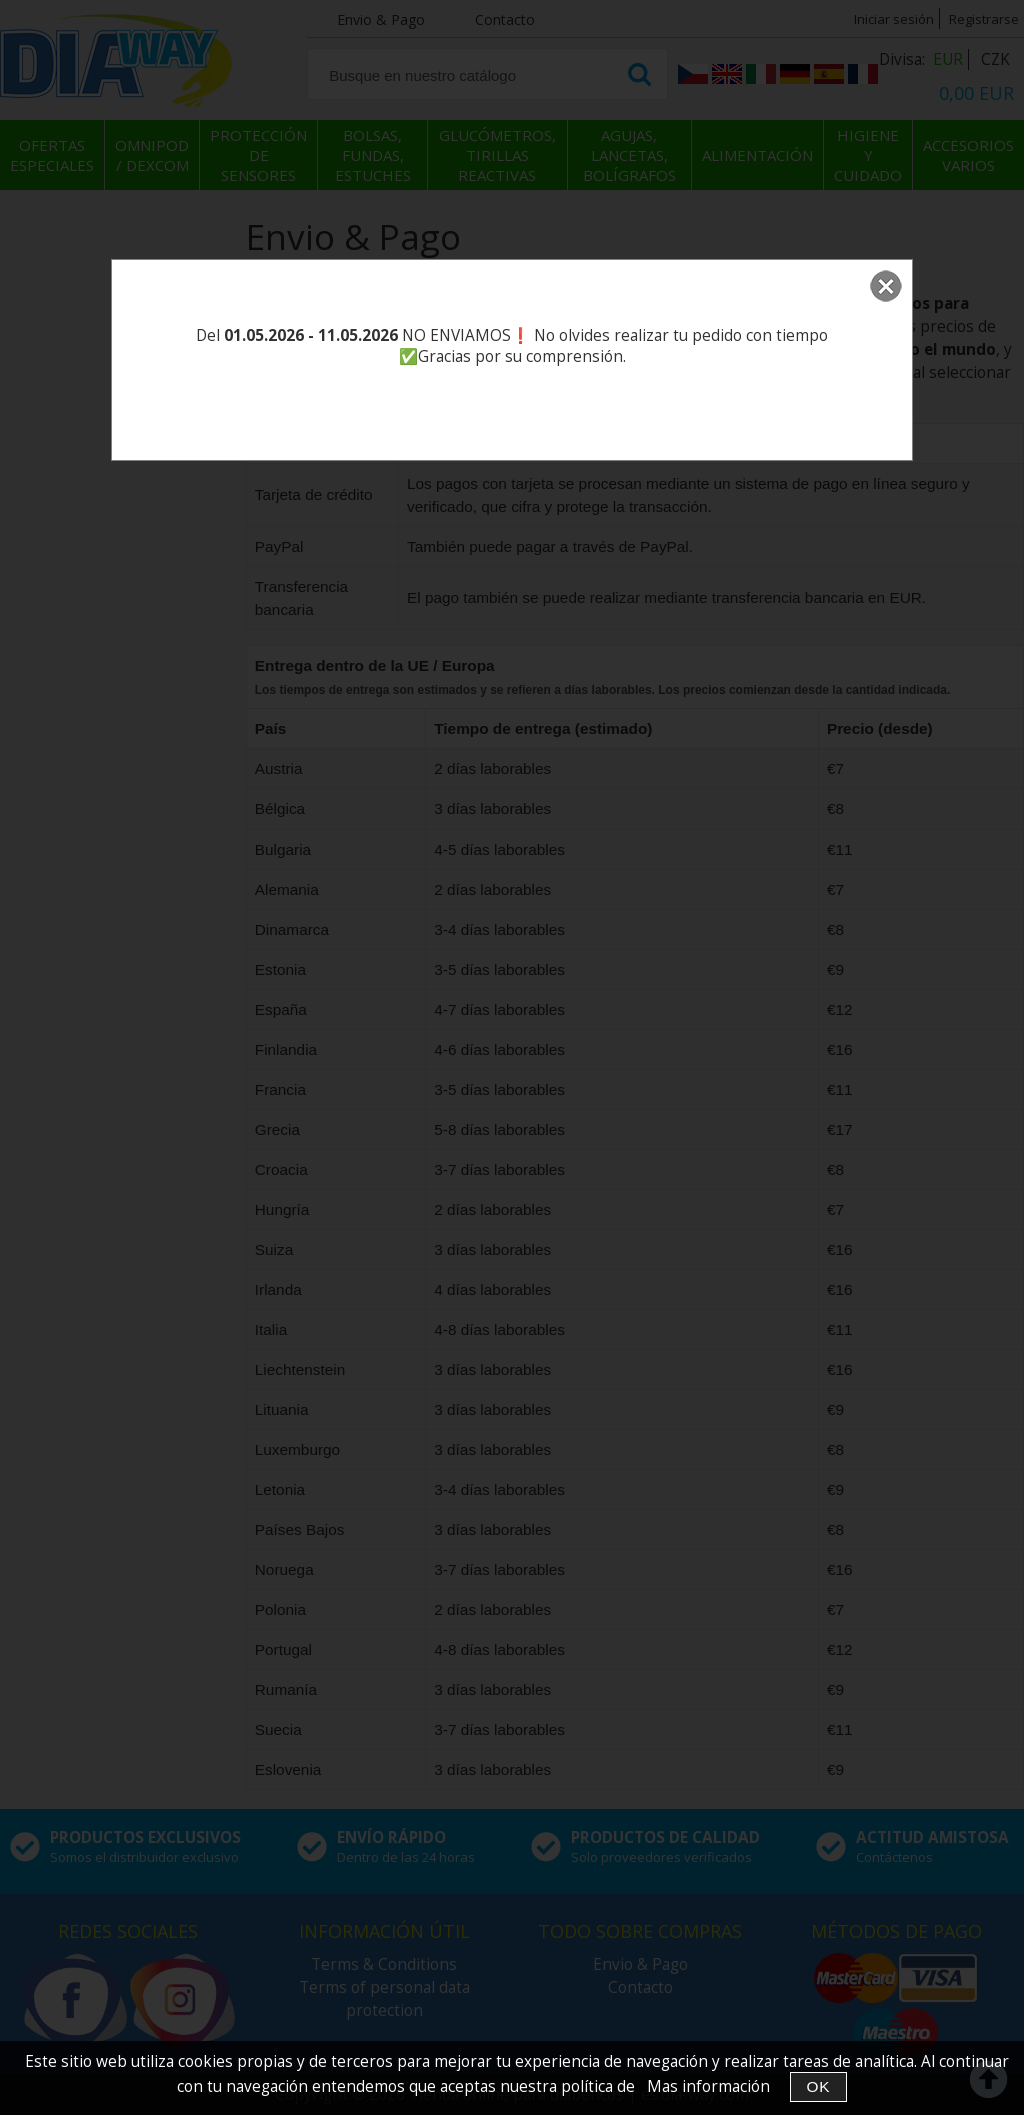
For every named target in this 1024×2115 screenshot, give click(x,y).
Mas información (708, 2086)
